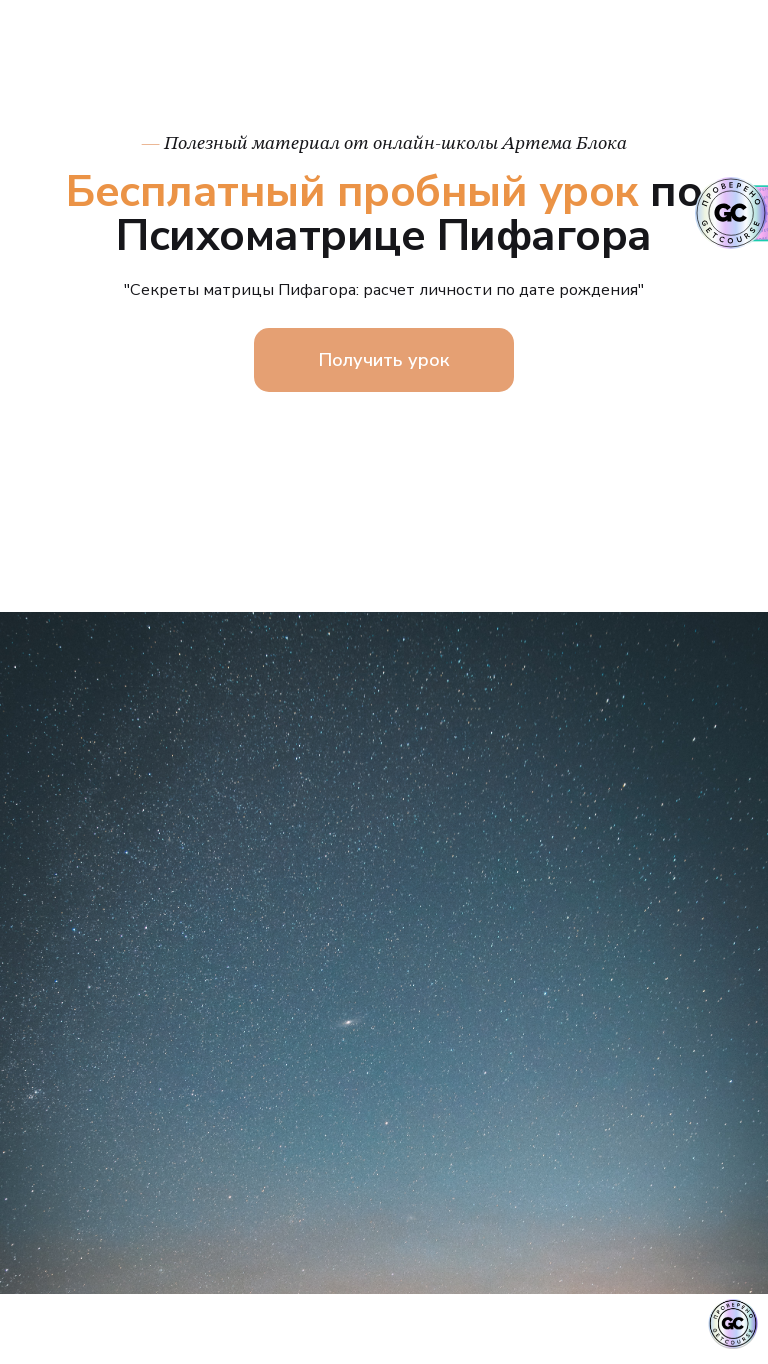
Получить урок (384, 360)
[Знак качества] (733, 1324)
